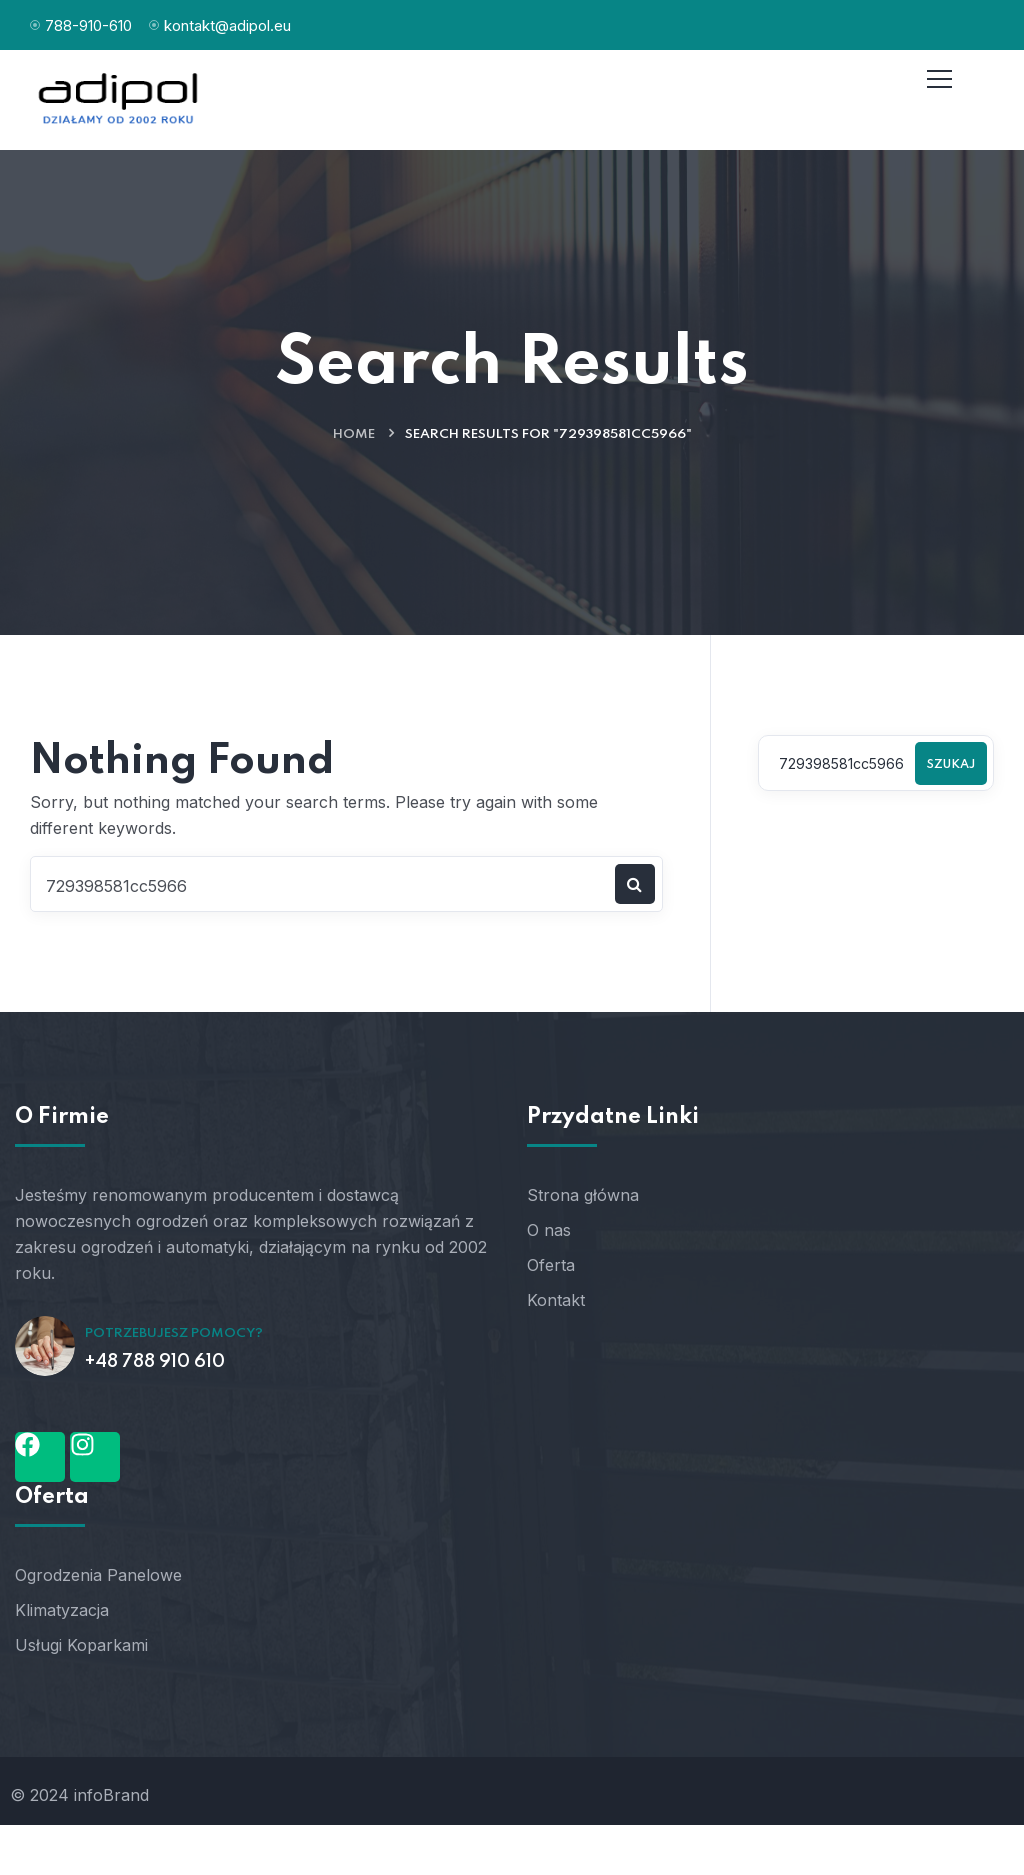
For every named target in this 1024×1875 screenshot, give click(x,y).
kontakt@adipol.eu (227, 25)
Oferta (551, 1265)
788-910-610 (88, 25)
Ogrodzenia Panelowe (98, 1575)
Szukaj (951, 765)
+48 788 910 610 (155, 1362)
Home (354, 434)
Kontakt (556, 1300)
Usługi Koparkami (81, 1645)
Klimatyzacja (62, 1610)
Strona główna (583, 1195)
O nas (549, 1230)
